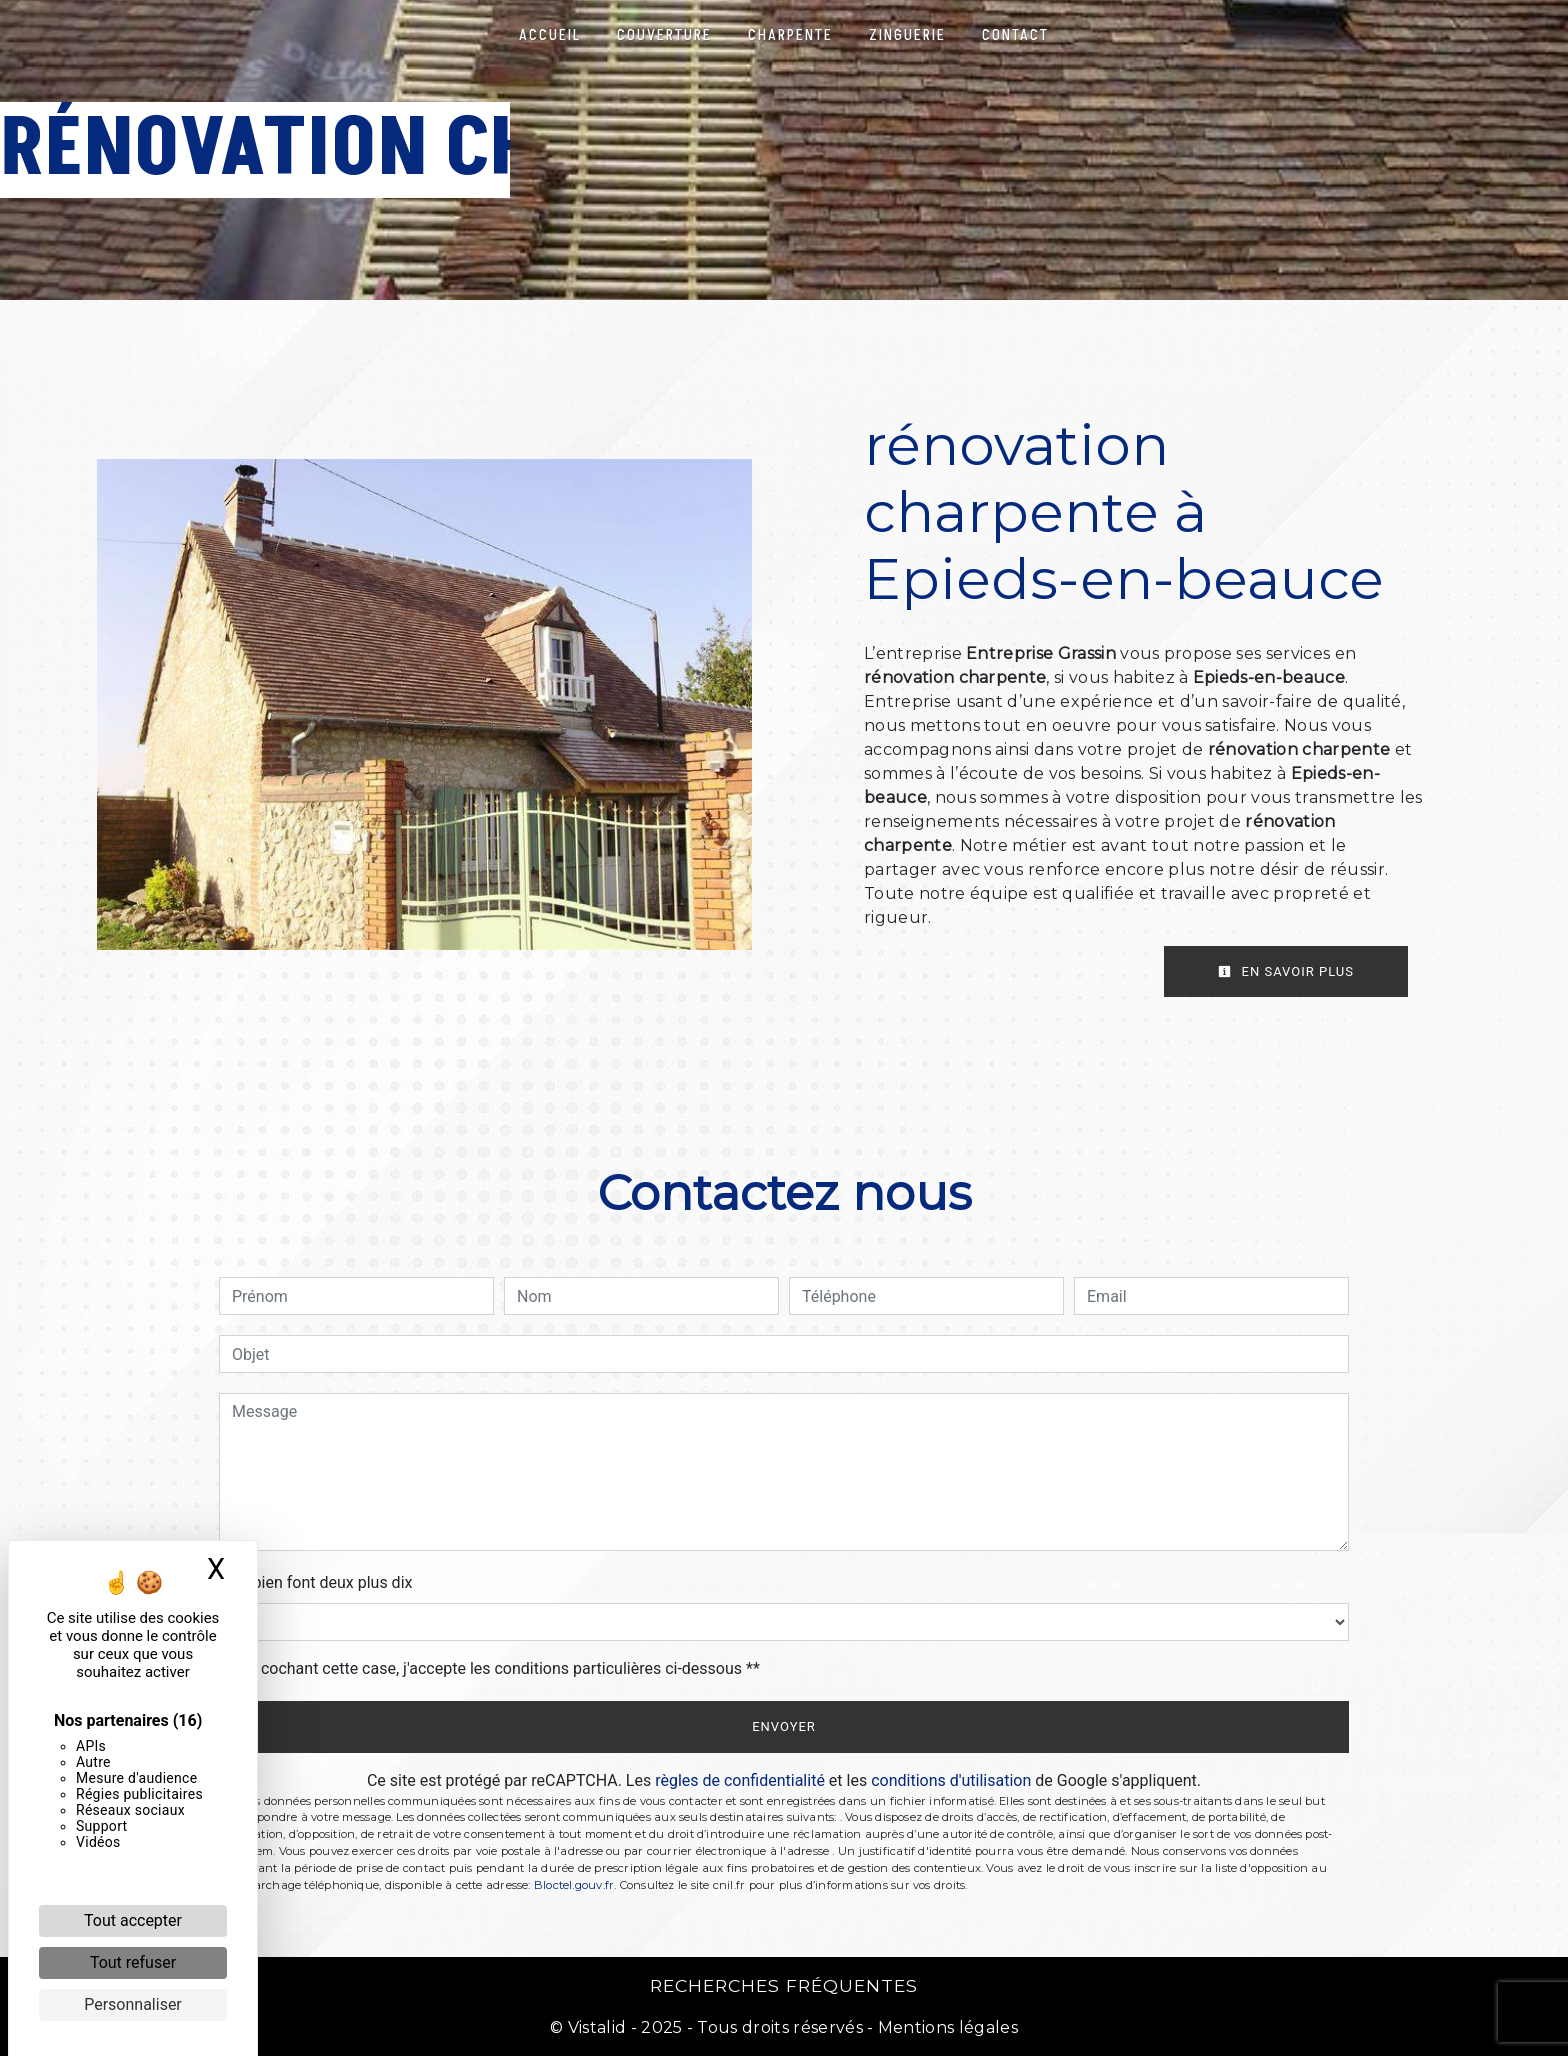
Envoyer (784, 1726)
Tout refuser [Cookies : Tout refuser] (133, 1962)
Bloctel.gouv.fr (574, 1885)
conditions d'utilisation (951, 1780)
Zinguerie (907, 35)
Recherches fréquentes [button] (784, 1985)
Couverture (664, 35)
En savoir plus (1286, 971)
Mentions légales (946, 2027)
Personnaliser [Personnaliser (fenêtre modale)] (133, 2004)
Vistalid (597, 2027)
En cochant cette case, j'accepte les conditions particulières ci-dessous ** (499, 1668)
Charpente (790, 35)
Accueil (550, 35)
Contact (1015, 35)
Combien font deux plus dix (315, 1582)
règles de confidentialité (740, 1780)
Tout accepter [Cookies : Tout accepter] (133, 1920)
